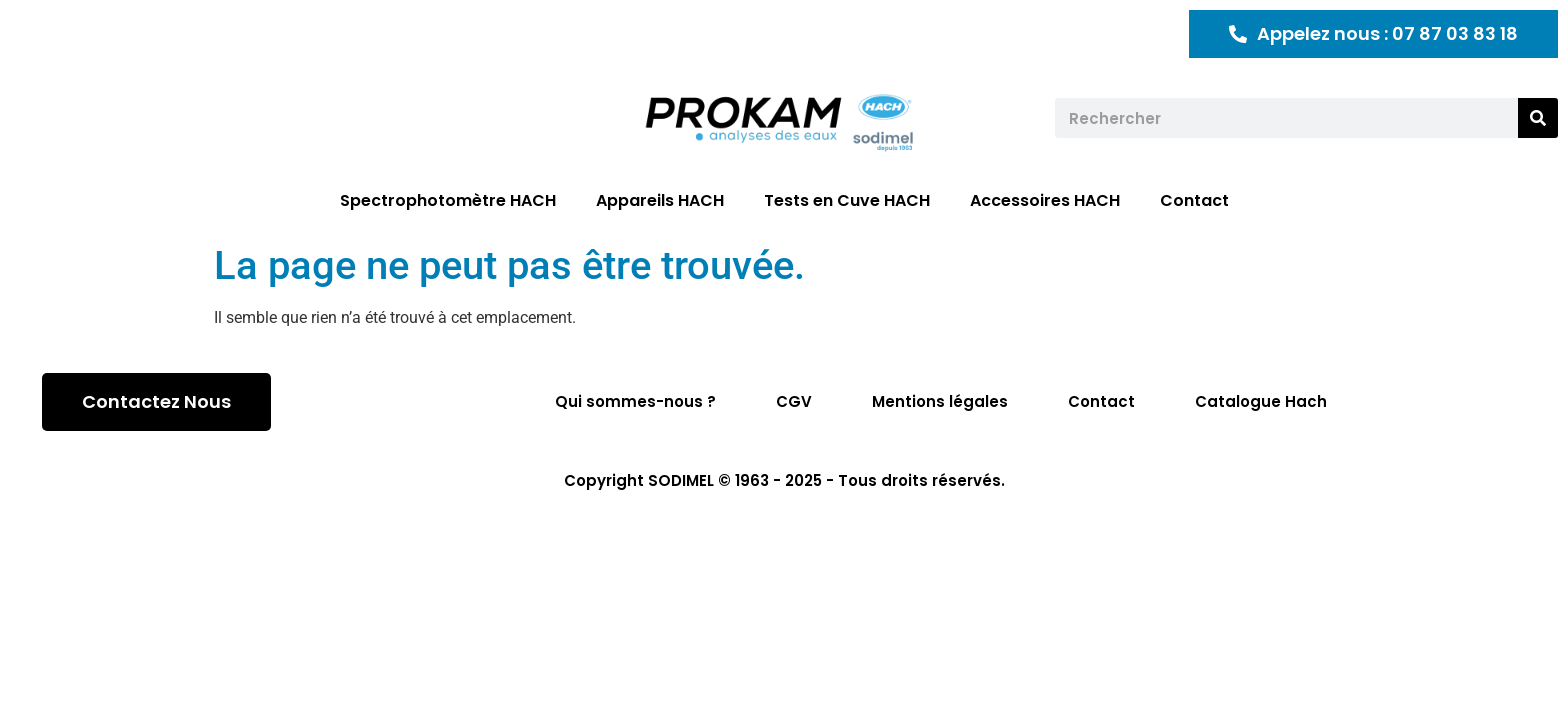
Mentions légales (940, 401)
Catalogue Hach (1261, 401)
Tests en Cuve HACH (847, 200)
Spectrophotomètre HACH (448, 200)
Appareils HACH (660, 200)
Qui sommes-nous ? (635, 401)
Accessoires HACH (1045, 200)
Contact (1194, 200)
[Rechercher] (1538, 118)
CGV (794, 401)
